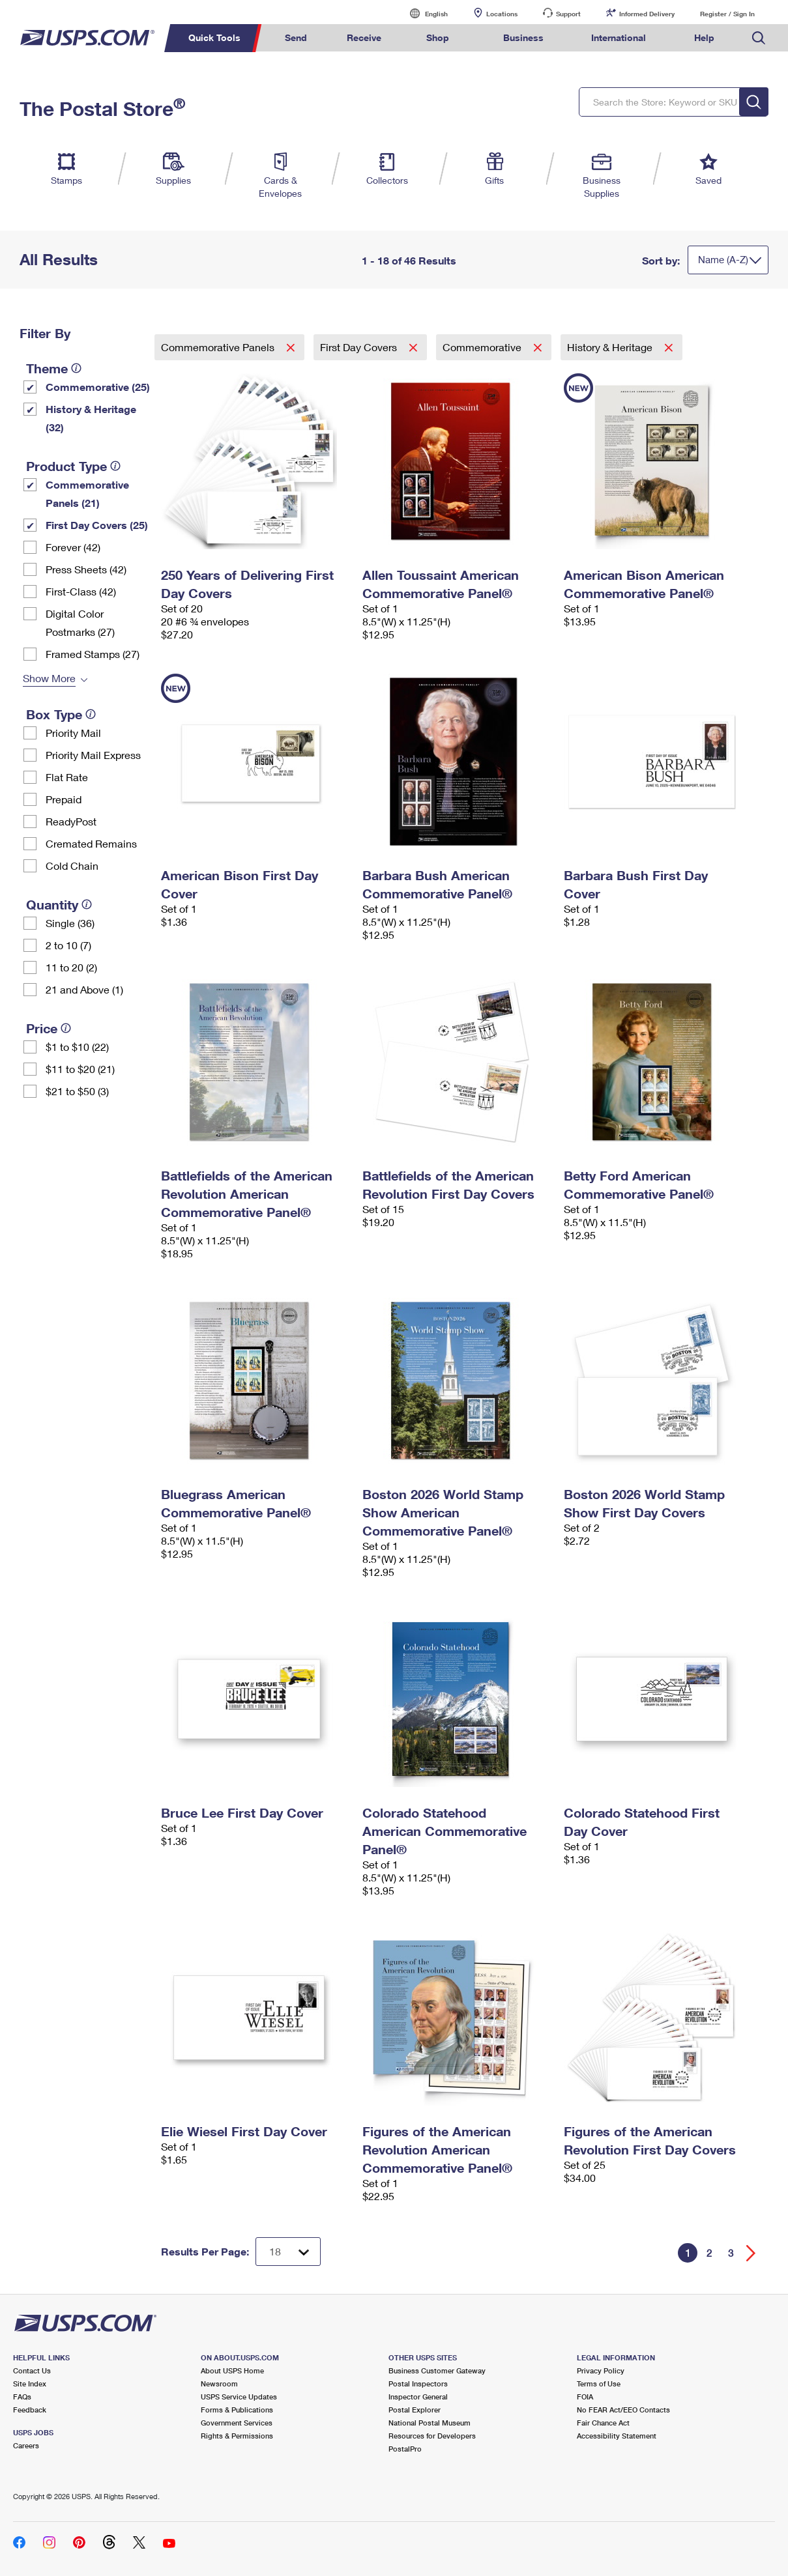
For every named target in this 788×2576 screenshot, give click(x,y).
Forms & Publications (237, 2409)
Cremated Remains (91, 843)
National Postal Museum (429, 2422)
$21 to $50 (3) (77, 1091)
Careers (26, 2445)
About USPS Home (232, 2370)
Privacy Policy (600, 2370)
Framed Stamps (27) (92, 654)
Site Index (29, 2383)
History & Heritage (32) (91, 418)
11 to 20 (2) (71, 967)
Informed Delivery (647, 14)
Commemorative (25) (98, 386)
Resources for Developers (432, 2435)
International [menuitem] (618, 37)
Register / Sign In (727, 14)
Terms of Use (598, 2383)
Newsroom (219, 2383)
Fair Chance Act (603, 2422)
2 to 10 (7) (68, 945)
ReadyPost (71, 821)
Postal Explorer (414, 2409)
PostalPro (405, 2448)
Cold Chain (72, 865)
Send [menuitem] (296, 37)
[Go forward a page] (751, 2253)
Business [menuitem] (523, 37)
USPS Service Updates (239, 2396)
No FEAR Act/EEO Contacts (623, 2409)
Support (568, 14)
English (423, 13)
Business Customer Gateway (437, 2370)
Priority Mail (73, 732)
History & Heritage (611, 347)
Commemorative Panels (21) (87, 493)
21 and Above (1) (84, 989)
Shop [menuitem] (437, 37)
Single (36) (70, 923)
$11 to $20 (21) (80, 1069)
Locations (502, 14)
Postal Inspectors (418, 2383)
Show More (49, 678)
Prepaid (63, 799)
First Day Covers (360, 347)
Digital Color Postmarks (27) (80, 622)
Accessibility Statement (616, 2435)
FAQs (22, 2396)
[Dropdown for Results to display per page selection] (288, 2251)
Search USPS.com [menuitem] (758, 38)
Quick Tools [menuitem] (214, 37)
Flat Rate (67, 777)
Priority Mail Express (93, 755)
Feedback (29, 2409)
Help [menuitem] (704, 37)
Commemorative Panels (219, 347)
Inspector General (418, 2396)
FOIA (585, 2396)
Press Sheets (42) (86, 569)
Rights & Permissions (237, 2435)
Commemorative (483, 347)
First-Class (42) (81, 591)
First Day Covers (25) (97, 525)
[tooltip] (76, 368)
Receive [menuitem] (364, 37)
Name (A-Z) (723, 259)
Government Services (236, 2422)
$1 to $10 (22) (77, 1046)
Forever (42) (73, 547)
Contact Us (32, 2370)
